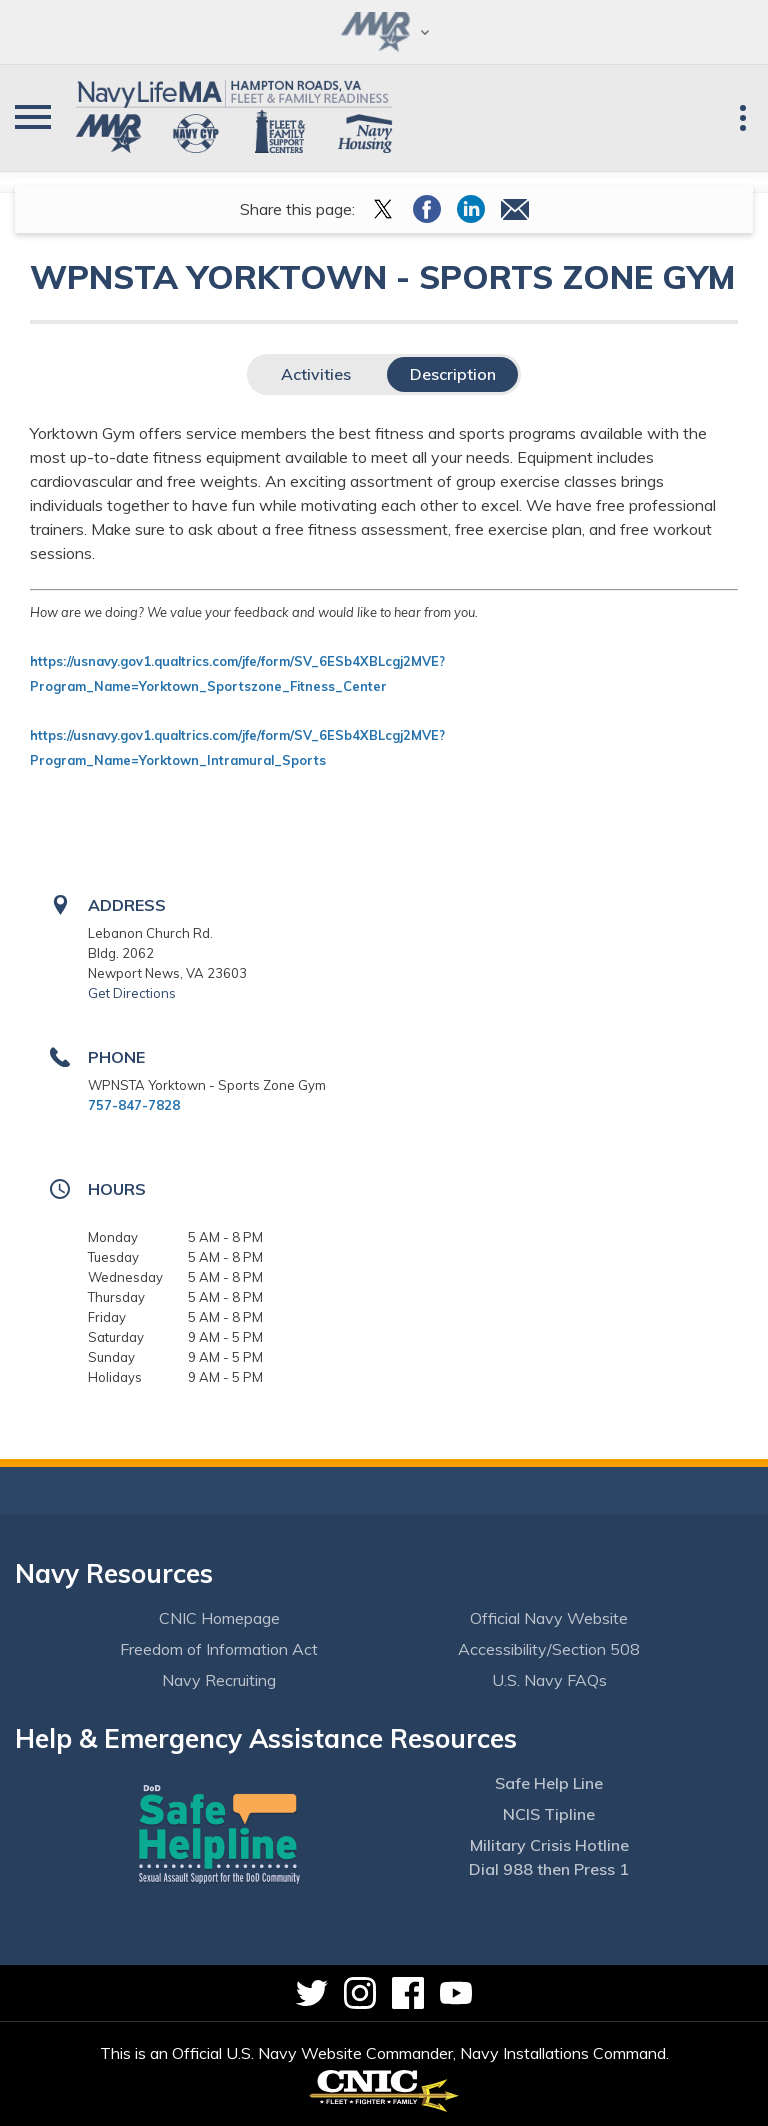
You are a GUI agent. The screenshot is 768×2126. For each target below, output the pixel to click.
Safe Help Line (549, 1783)
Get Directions (132, 993)
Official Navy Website (549, 1618)
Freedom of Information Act (219, 1649)
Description (453, 374)
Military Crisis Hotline (549, 1845)
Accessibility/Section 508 (549, 1649)
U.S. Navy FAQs (549, 1680)
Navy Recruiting (219, 1680)
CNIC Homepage (219, 1618)
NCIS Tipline (549, 1814)
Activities (316, 374)
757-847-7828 (134, 1105)
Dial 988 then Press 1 (549, 1869)
